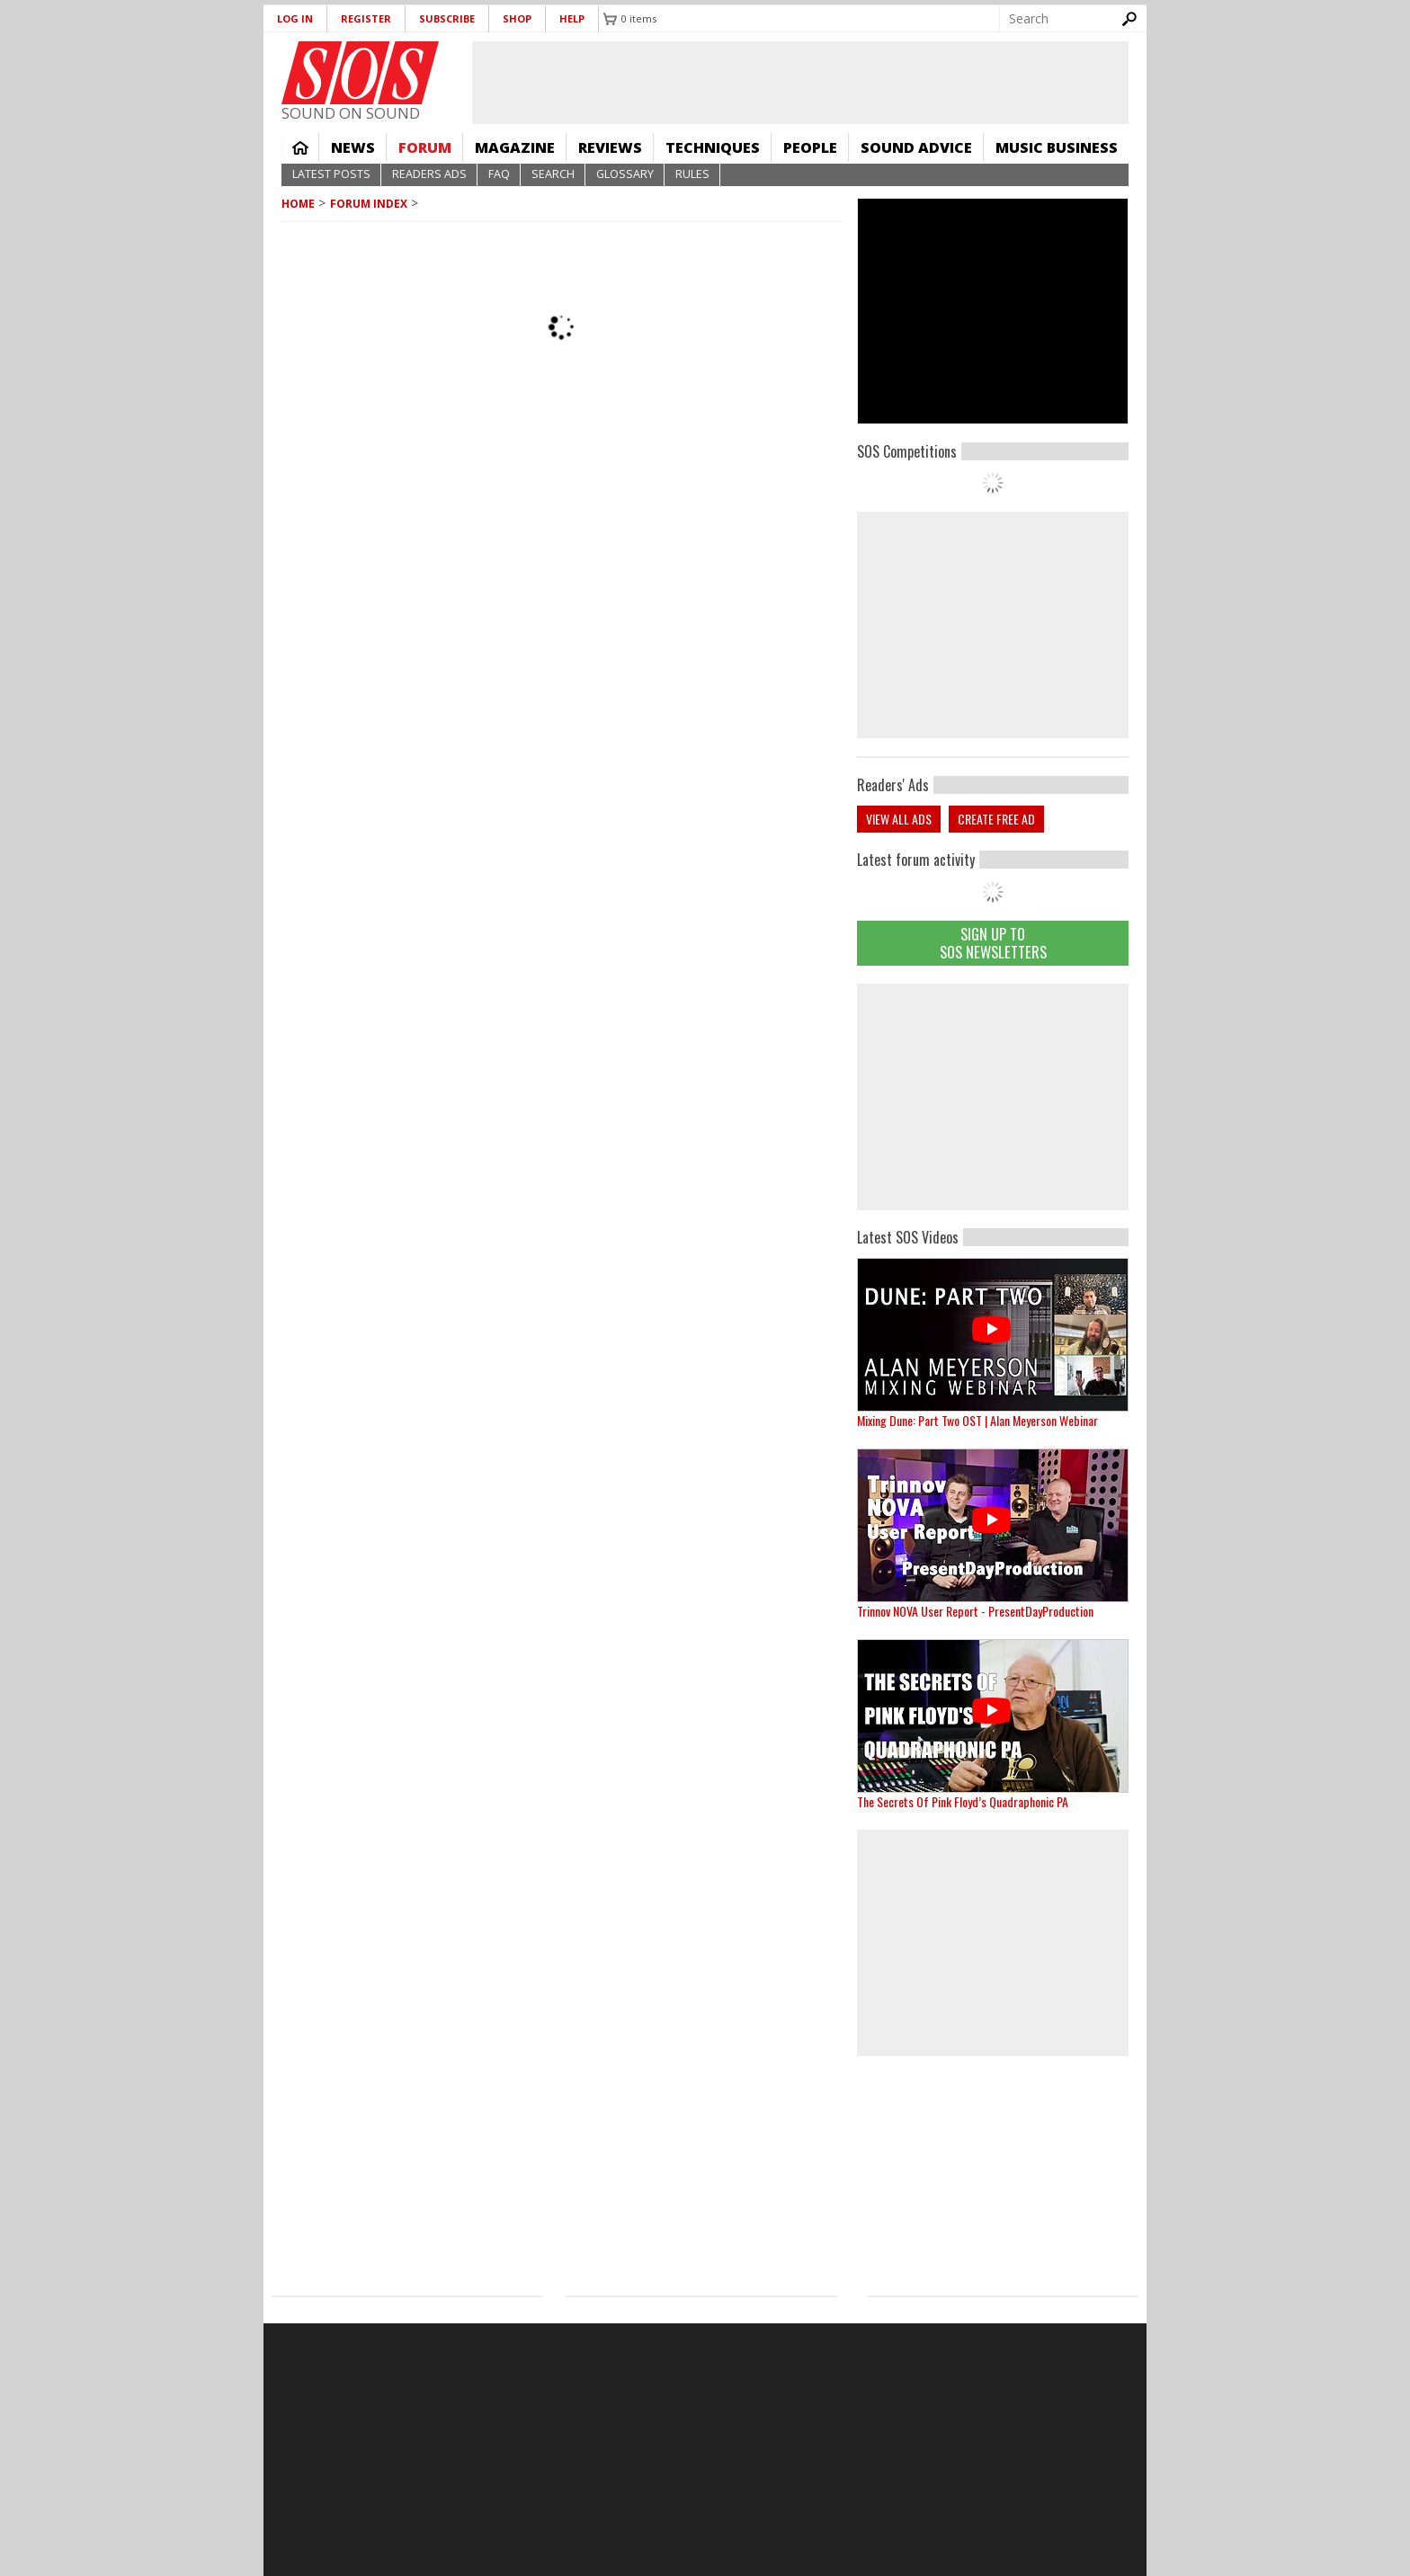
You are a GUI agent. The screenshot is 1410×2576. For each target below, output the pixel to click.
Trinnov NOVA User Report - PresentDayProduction (975, 1610)
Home (300, 147)
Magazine (515, 147)
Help (572, 18)
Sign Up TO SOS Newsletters (993, 943)
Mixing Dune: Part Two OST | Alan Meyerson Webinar (977, 1420)
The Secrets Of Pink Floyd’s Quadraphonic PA (962, 1801)
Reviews (610, 147)
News (353, 147)
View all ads (899, 818)
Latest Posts (331, 174)
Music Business (1056, 147)
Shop (517, 18)
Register (366, 18)
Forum (424, 147)
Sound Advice (916, 147)
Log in (295, 18)
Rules (692, 174)
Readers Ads (429, 174)
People (810, 147)
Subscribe (447, 18)
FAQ (499, 174)
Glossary (625, 174)
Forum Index (368, 203)
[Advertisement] (993, 1097)
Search (553, 174)
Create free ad (996, 818)
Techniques (712, 147)
